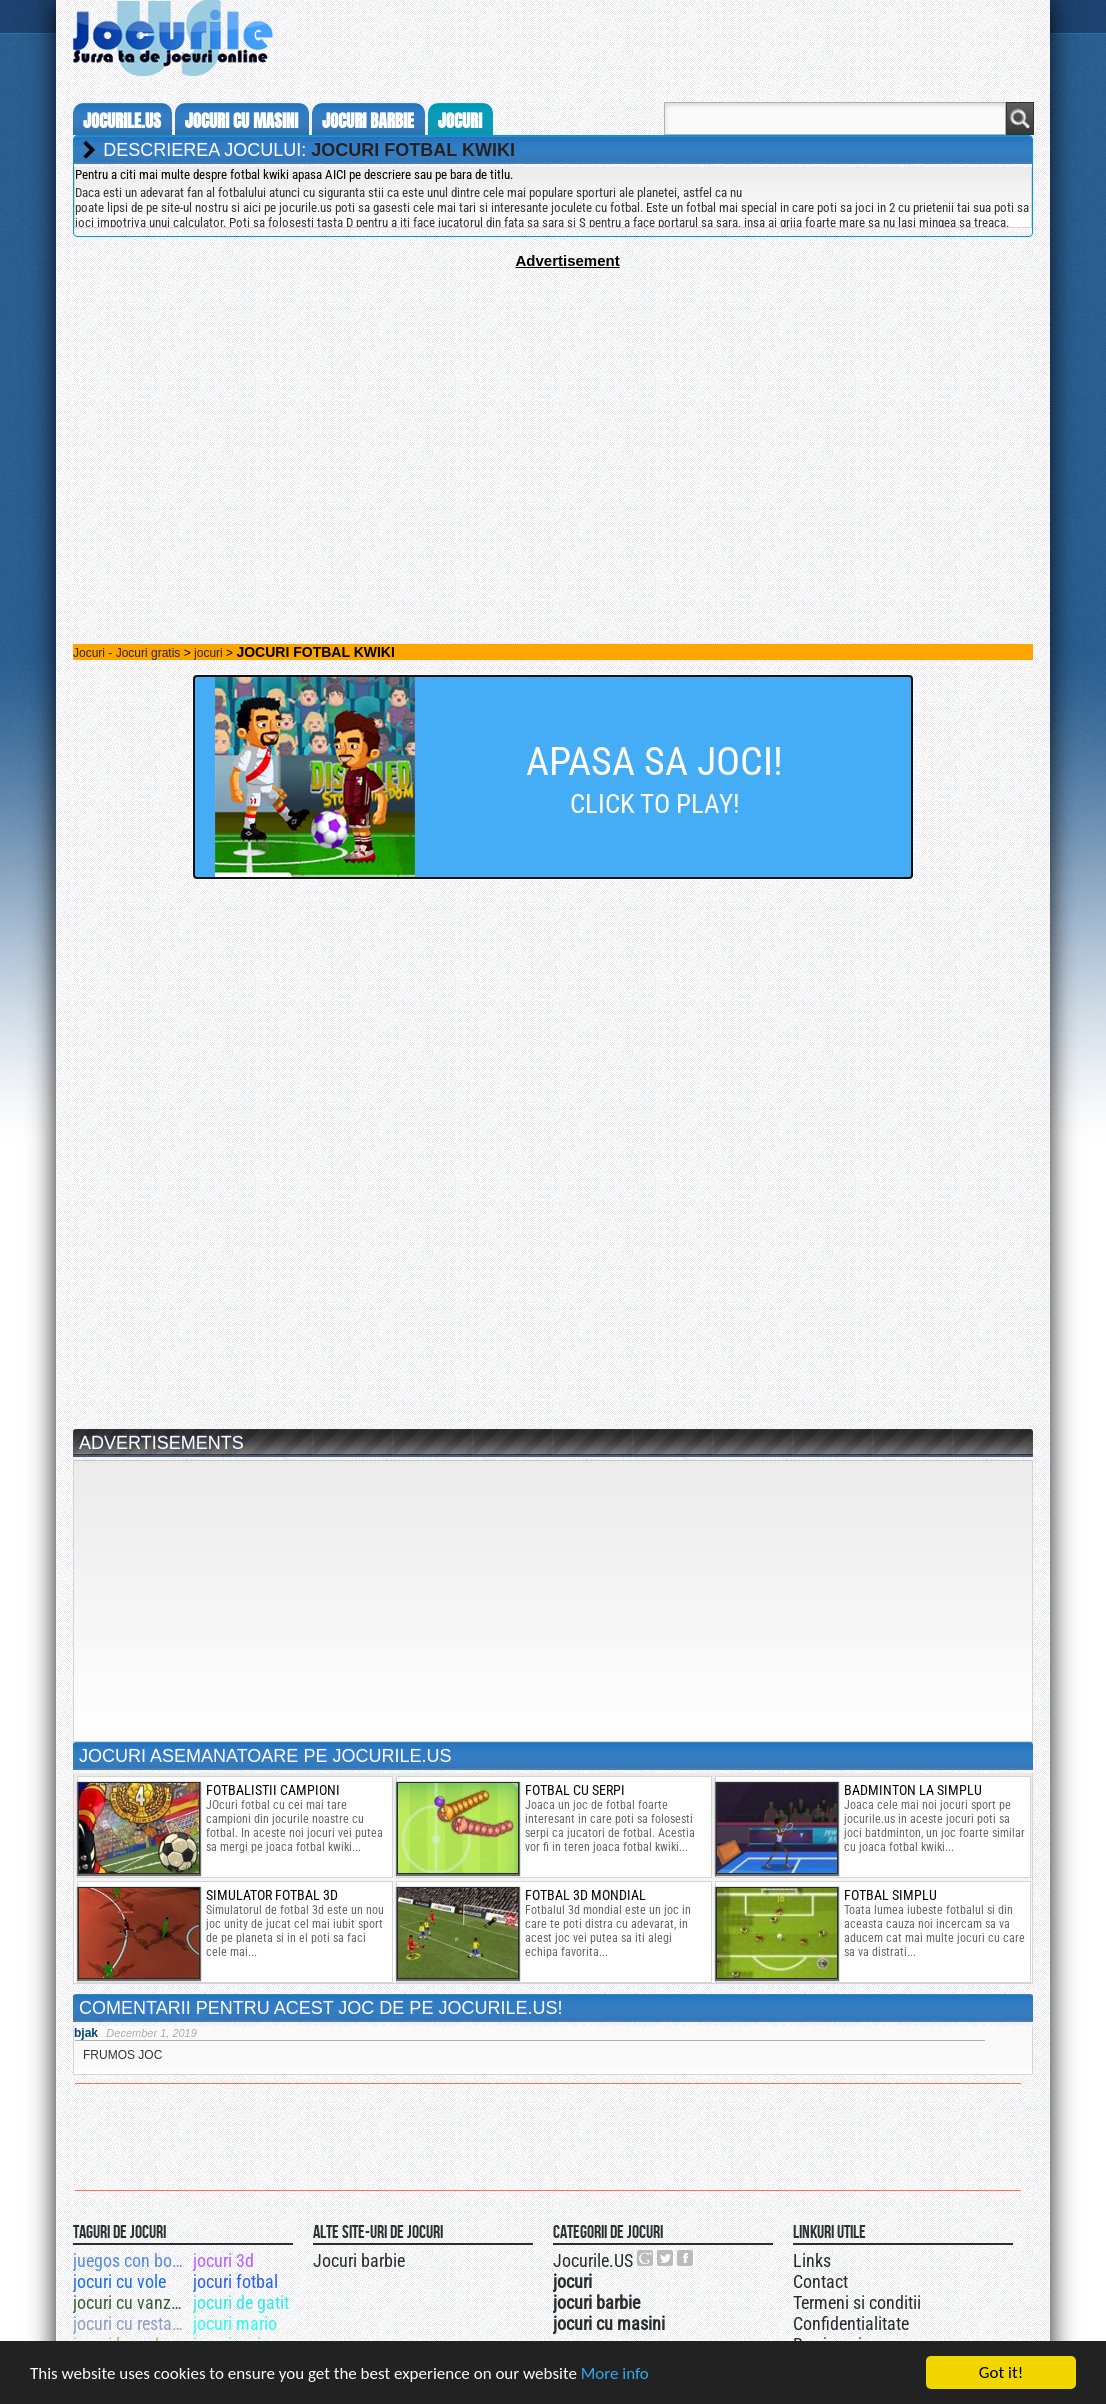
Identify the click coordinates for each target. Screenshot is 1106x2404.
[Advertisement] (553, 409)
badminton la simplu (913, 1790)
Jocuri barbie (359, 2260)
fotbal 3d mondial (585, 1895)
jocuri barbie (368, 121)
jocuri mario (235, 2323)
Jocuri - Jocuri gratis (126, 653)
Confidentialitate (851, 2323)
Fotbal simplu (890, 1895)
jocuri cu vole (119, 2281)
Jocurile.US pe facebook (686, 2258)
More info (615, 2374)
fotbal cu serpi (575, 1790)
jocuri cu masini (241, 121)
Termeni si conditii (857, 2302)
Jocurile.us (122, 121)
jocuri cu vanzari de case (131, 2302)
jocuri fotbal (235, 2281)
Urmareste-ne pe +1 (646, 2258)
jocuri (460, 121)
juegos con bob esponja (131, 2260)
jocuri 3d (223, 2260)
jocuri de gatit (241, 2302)
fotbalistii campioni (273, 1790)
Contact (820, 2281)
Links (812, 2260)
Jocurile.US (593, 2260)
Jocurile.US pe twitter (666, 2258)
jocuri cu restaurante (131, 2323)
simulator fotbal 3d (272, 1895)
